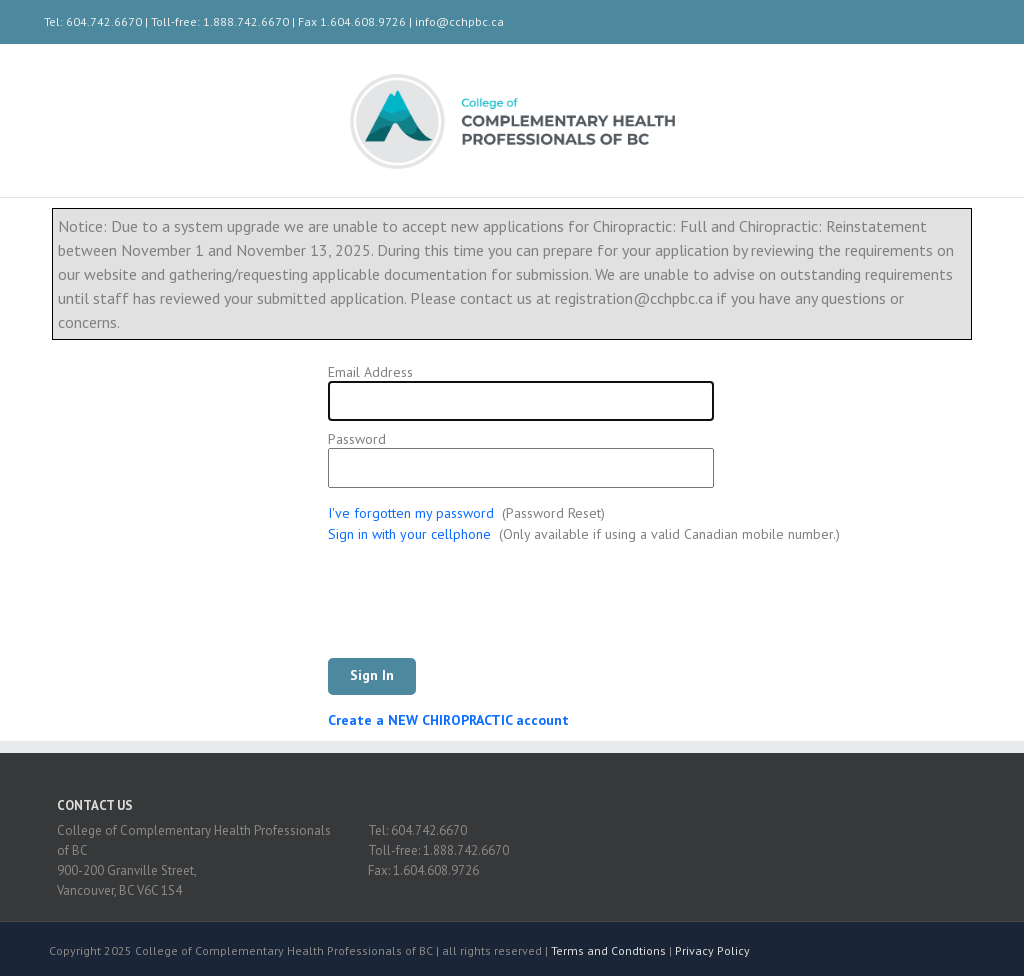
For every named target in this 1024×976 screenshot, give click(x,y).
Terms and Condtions (608, 950)
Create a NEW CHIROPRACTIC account (448, 720)
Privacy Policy (712, 950)
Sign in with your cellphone (409, 534)
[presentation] (480, 609)
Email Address (370, 372)
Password (357, 439)
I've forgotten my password (411, 513)
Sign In (372, 675)
